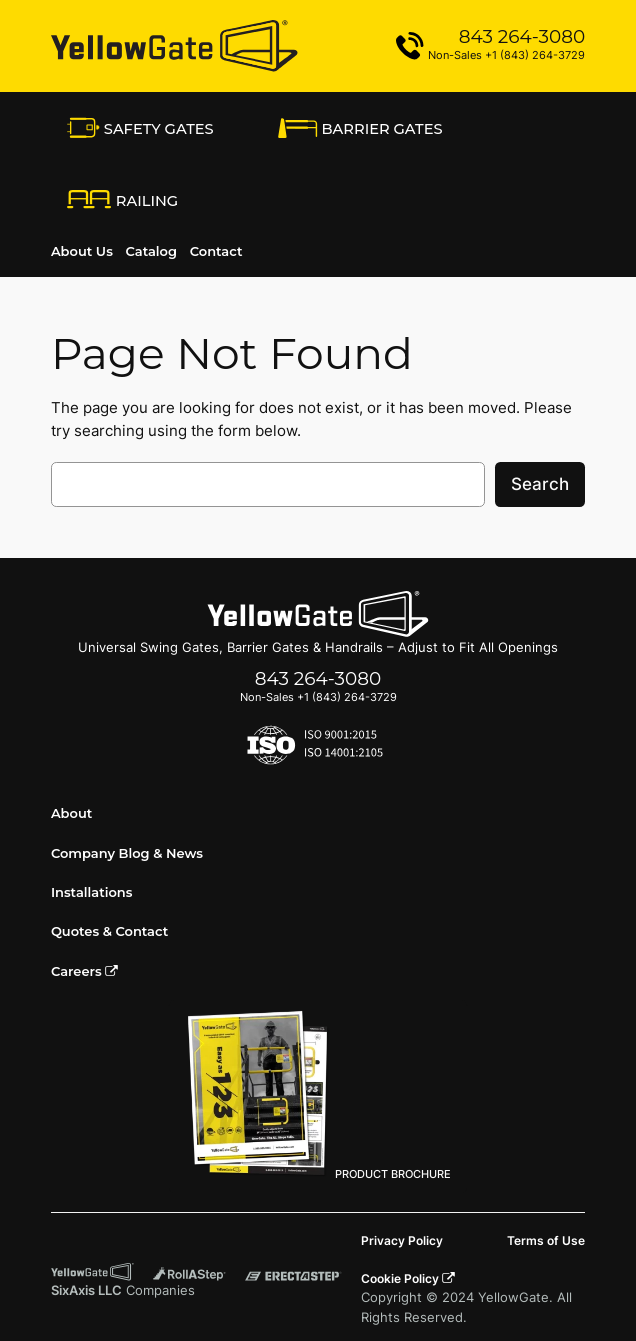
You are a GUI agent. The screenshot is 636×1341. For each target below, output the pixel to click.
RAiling (122, 201)
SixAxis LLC (86, 1290)
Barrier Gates (360, 127)
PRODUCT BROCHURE (318, 1095)
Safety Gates (140, 127)
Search (540, 484)
